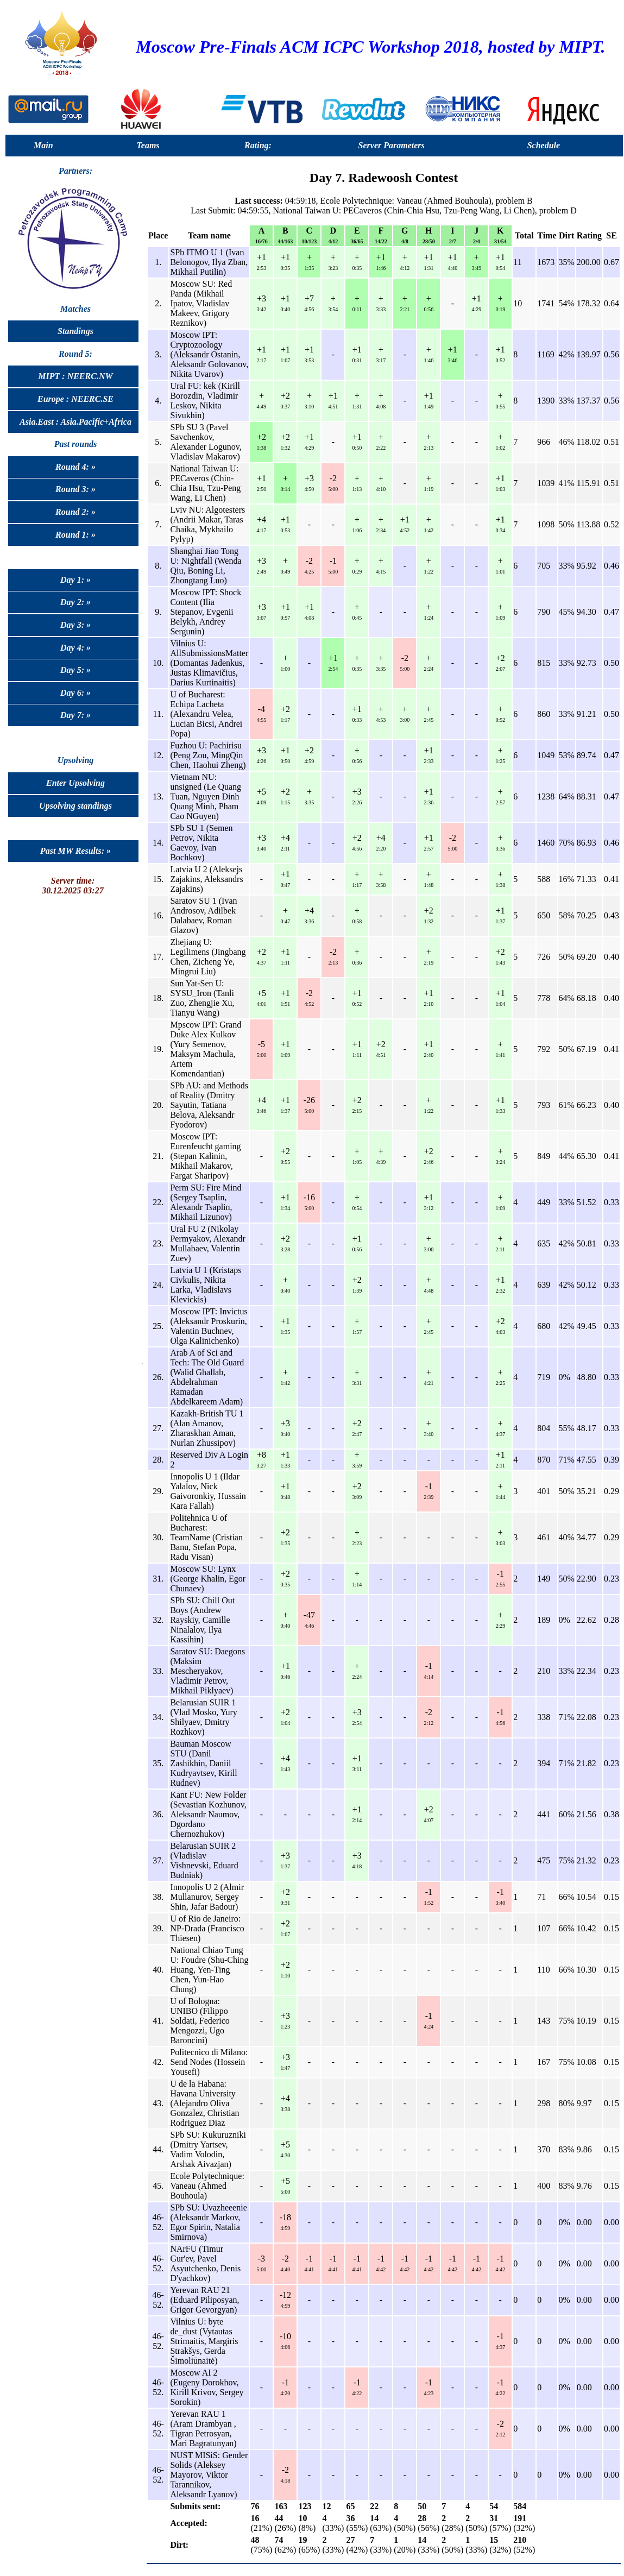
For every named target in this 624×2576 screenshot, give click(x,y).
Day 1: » (75, 579)
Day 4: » (75, 647)
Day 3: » (75, 624)
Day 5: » (75, 670)
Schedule (543, 145)
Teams (147, 145)
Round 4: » (75, 466)
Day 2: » (75, 602)
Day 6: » (75, 692)
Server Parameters (391, 145)
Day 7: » (75, 715)
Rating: (258, 145)
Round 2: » (75, 512)
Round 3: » (75, 489)
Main (43, 145)
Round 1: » (75, 534)
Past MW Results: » (75, 850)
